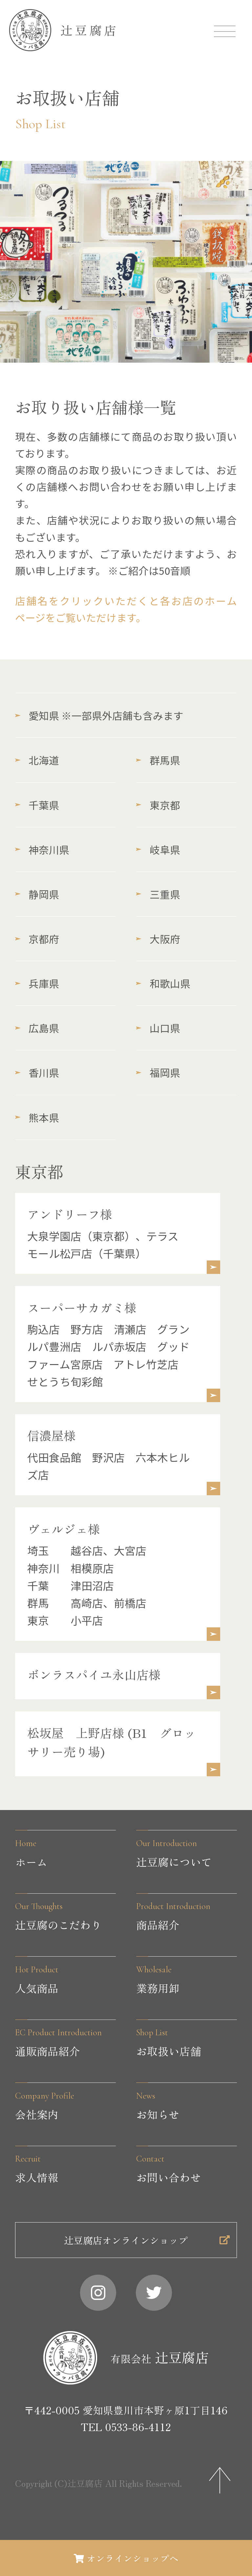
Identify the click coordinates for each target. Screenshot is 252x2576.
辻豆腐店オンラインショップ (142, 2265)
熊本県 (37, 1117)
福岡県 (158, 1072)
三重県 (158, 894)
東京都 (158, 804)
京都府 (37, 938)
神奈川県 (42, 849)
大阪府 (158, 938)
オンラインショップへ (126, 2555)
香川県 (37, 1072)
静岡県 (37, 894)
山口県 (158, 1027)
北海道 (37, 760)
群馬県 (158, 760)
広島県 (37, 1027)
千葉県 (37, 804)
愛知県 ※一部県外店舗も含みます (99, 715)
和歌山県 (163, 983)
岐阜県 (158, 849)
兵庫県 (37, 983)
